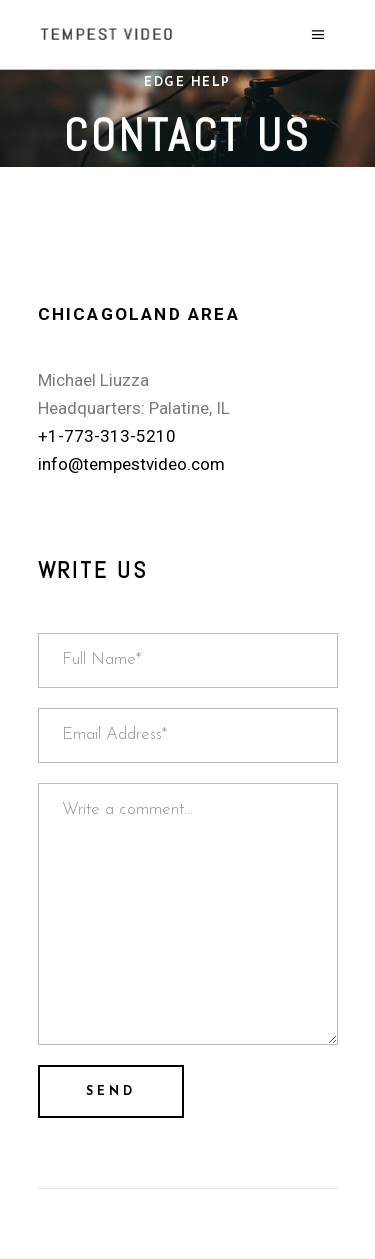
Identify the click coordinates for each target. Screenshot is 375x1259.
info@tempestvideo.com (131, 464)
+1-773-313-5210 (107, 436)
